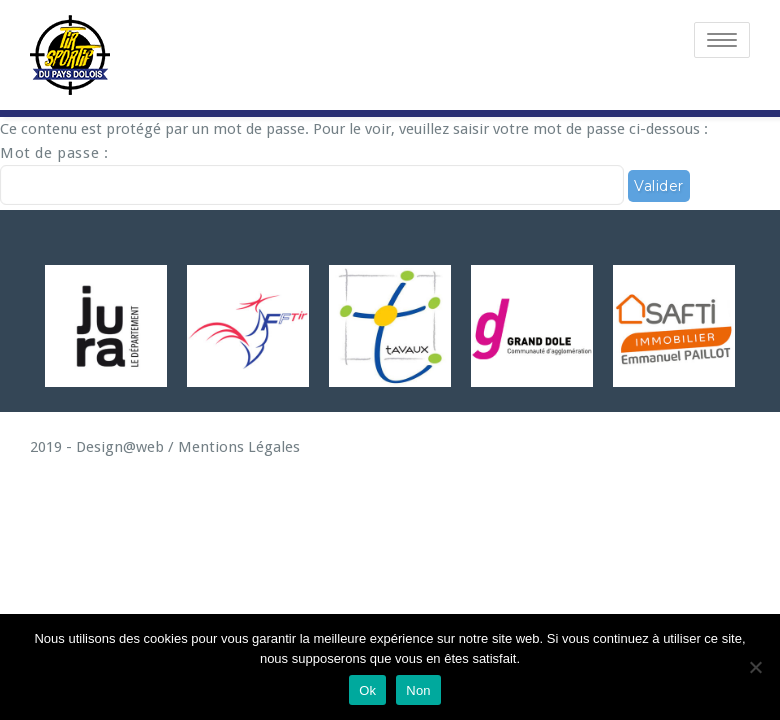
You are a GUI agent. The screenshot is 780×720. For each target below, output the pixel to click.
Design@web (118, 447)
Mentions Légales (239, 447)
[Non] (755, 667)
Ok (367, 690)
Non (418, 690)
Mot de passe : (312, 174)
